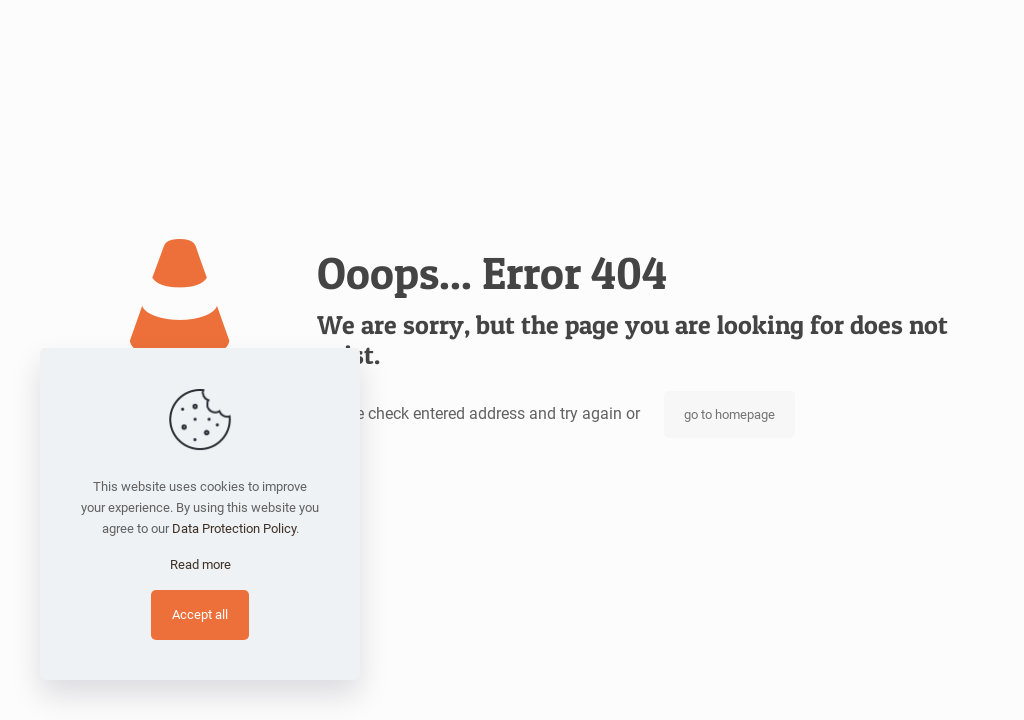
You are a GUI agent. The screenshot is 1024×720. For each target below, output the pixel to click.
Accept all (200, 614)
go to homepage (729, 414)
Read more (200, 564)
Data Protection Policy (234, 528)
